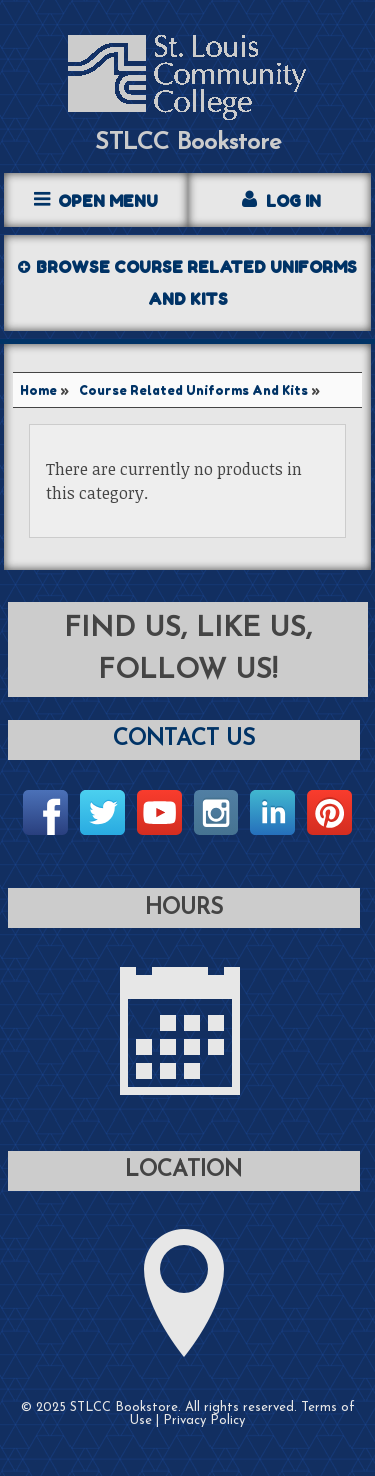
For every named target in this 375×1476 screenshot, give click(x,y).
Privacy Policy (204, 1420)
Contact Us (184, 739)
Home (38, 390)
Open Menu (108, 201)
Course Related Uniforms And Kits (193, 390)
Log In (293, 201)
